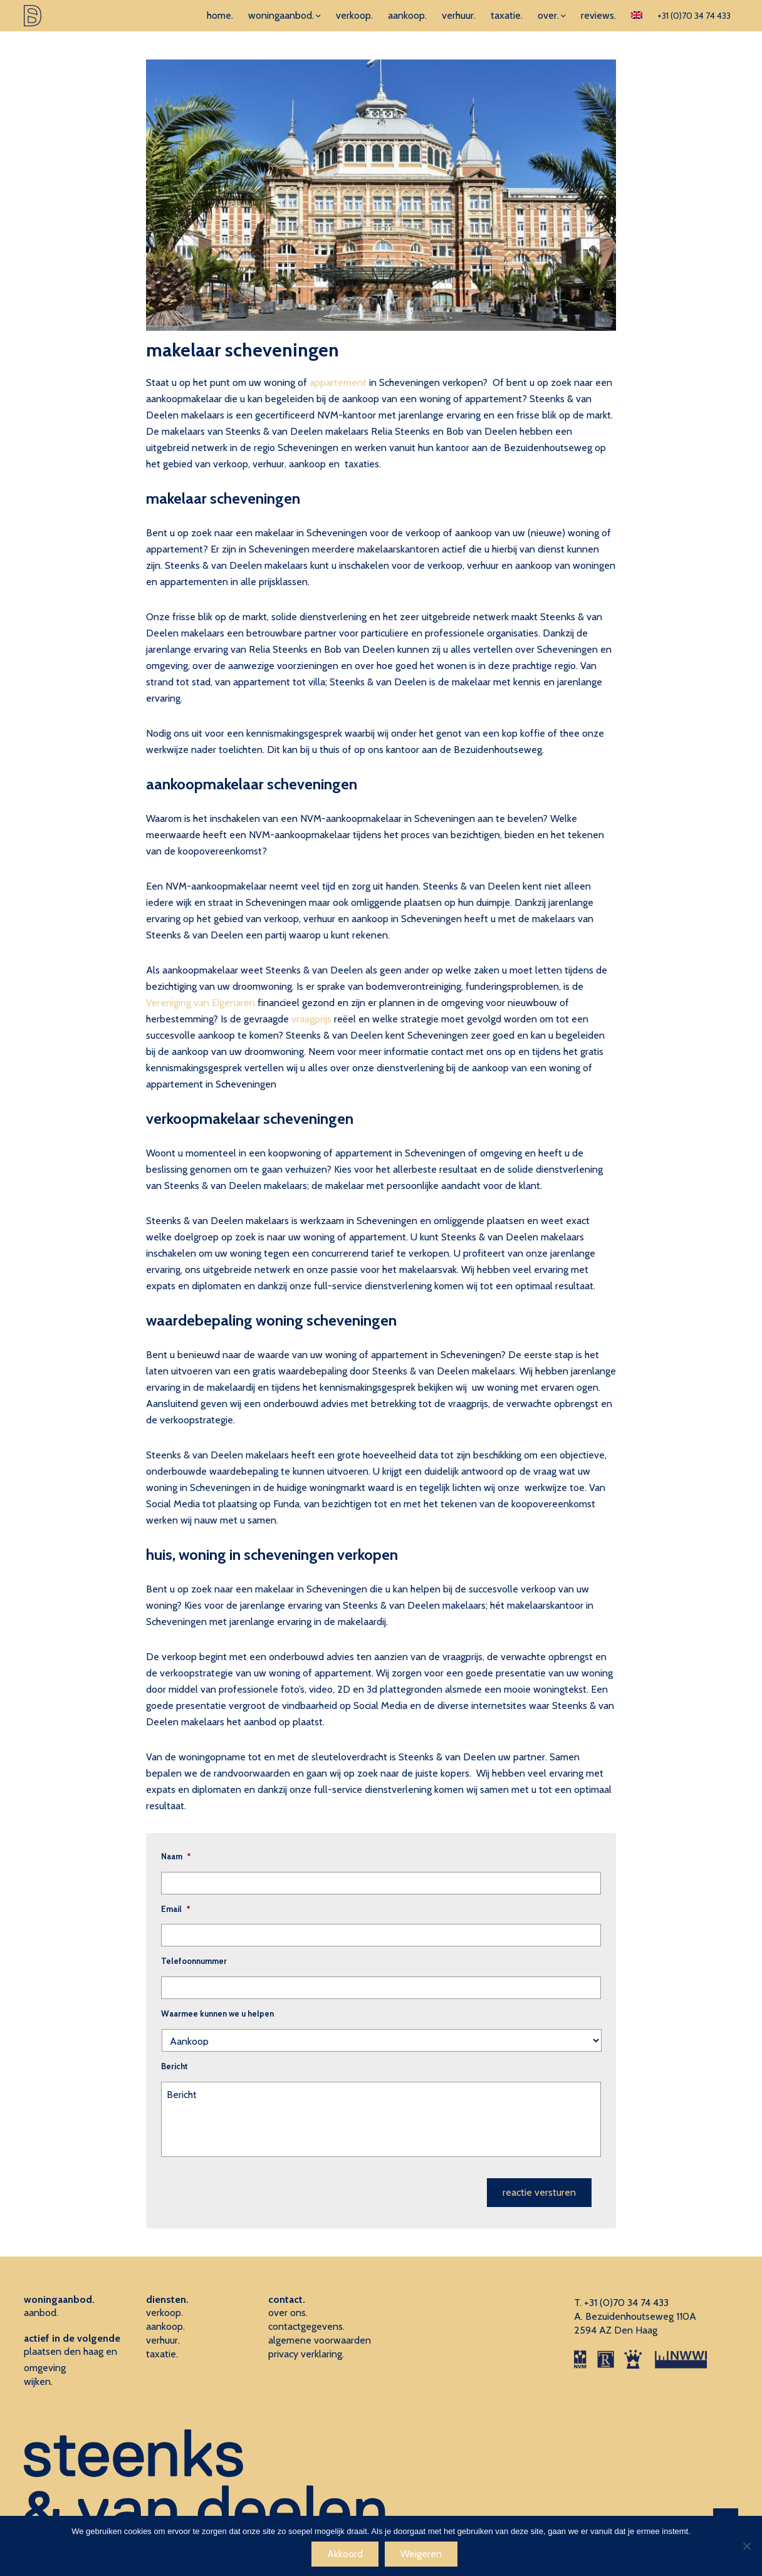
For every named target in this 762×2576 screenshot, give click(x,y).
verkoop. (354, 15)
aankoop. (407, 15)
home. (220, 15)
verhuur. (459, 15)
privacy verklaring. (306, 2354)
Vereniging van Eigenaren (200, 1003)
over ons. (288, 2313)
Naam (175, 1856)
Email (175, 1909)
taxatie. (507, 15)
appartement (338, 382)
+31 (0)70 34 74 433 (694, 15)
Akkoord (345, 2554)
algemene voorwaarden (319, 2340)
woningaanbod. (281, 15)
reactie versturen (539, 2192)
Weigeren (421, 2554)
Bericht (174, 2066)
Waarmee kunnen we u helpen (217, 2013)
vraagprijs (311, 1019)
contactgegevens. (306, 2326)
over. (548, 15)
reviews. (598, 15)
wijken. (38, 2381)
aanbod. (41, 2313)
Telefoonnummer (194, 1961)
